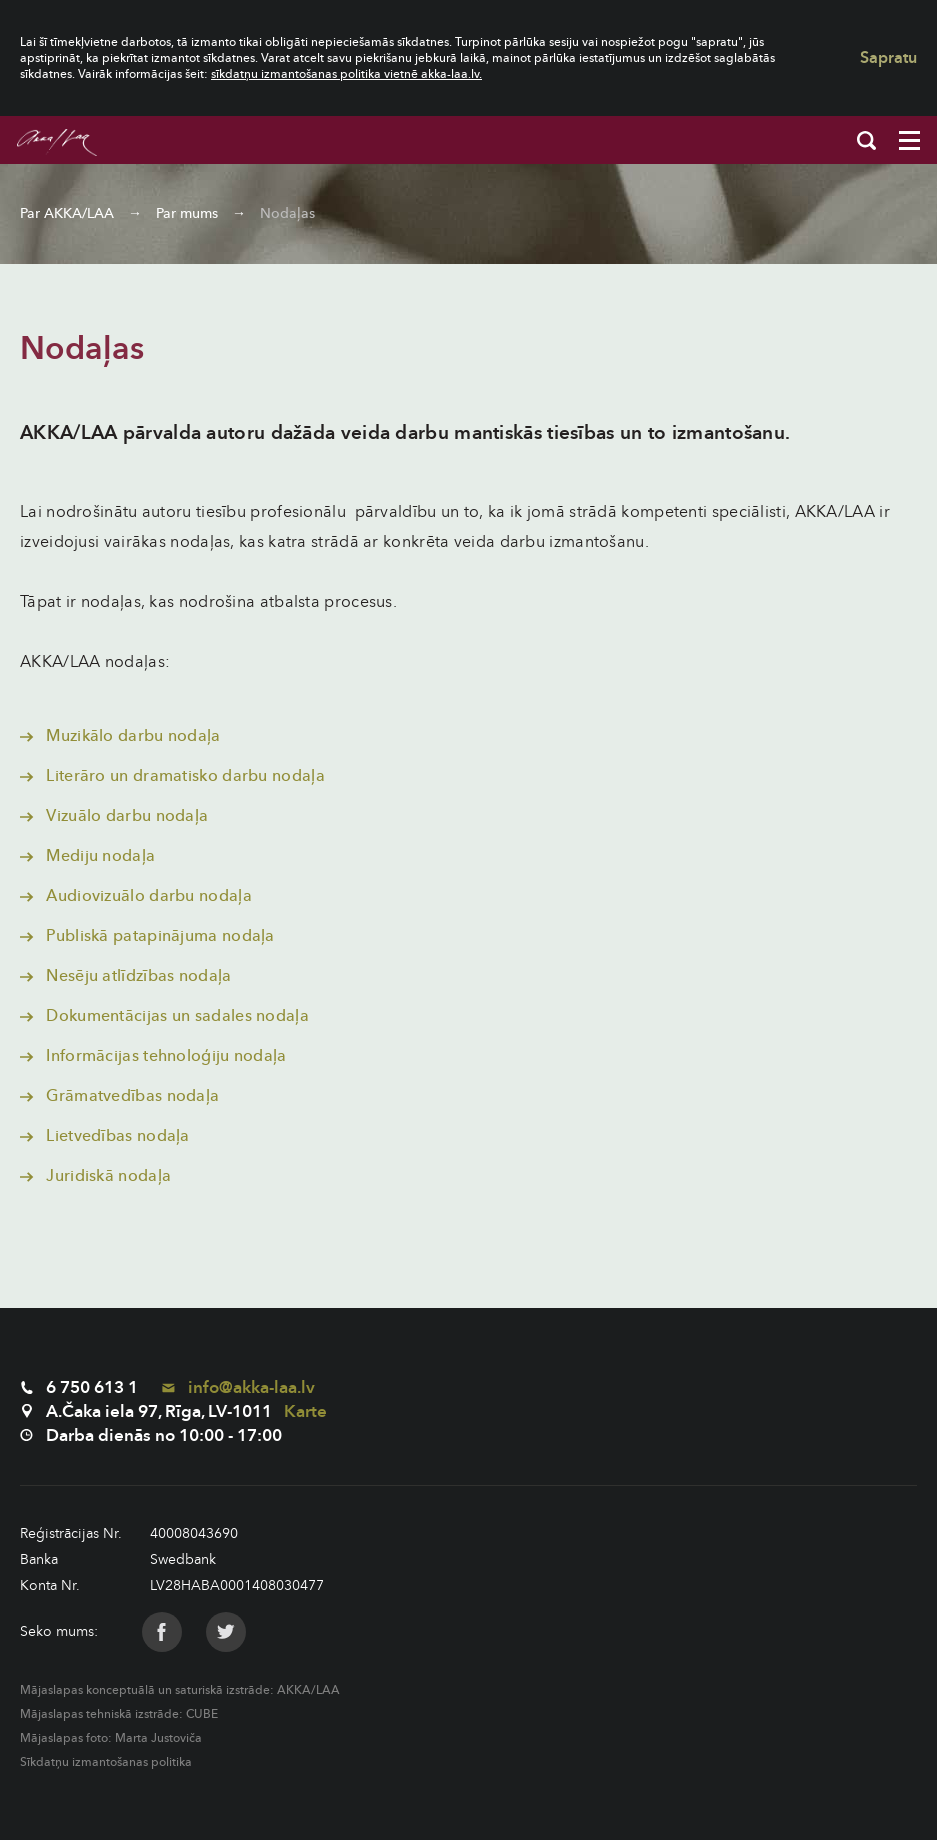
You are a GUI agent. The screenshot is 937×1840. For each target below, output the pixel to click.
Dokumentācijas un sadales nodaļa (164, 1016)
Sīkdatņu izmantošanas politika (106, 1762)
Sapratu (888, 58)
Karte (305, 1411)
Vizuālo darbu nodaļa (114, 816)
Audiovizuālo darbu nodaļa (136, 896)
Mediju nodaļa (87, 856)
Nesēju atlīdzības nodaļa (126, 976)
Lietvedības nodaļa (105, 1136)
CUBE (202, 1714)
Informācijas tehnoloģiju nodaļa (153, 1056)
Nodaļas (287, 213)
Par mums (187, 213)
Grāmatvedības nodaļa (119, 1096)
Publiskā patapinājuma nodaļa (147, 936)
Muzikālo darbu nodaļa (120, 736)
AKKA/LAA (308, 1690)
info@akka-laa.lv (238, 1387)
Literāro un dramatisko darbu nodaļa (172, 776)
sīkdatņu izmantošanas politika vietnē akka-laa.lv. (346, 74)
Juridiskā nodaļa (95, 1176)
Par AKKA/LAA (67, 213)
